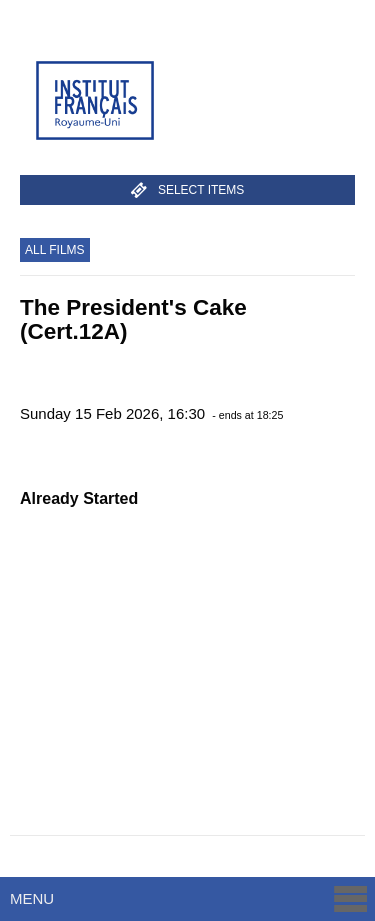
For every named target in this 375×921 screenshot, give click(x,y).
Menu (190, 898)
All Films (55, 250)
